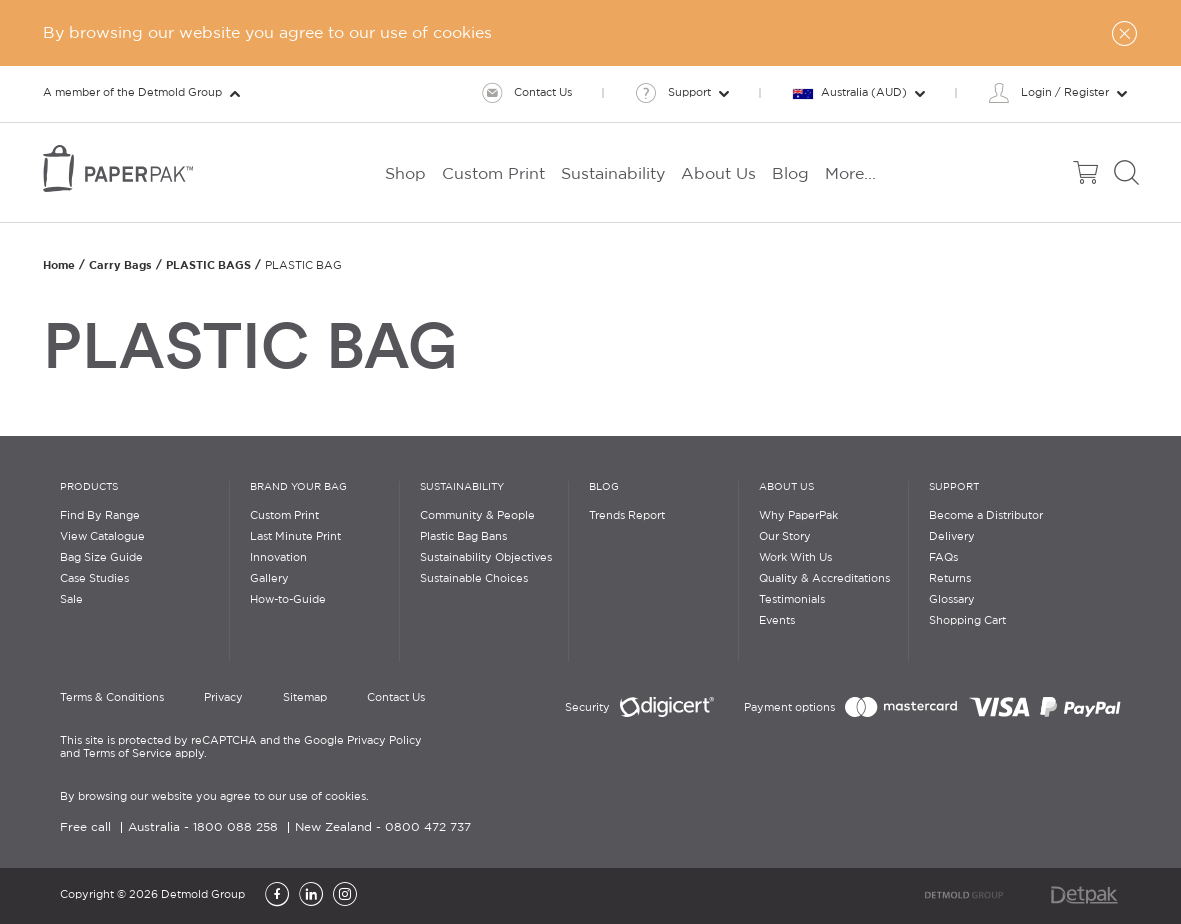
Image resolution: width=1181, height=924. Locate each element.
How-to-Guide (288, 600)
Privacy (223, 698)
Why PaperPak (798, 516)
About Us (786, 487)
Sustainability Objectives (486, 558)
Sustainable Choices (474, 579)
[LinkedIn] (311, 896)
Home (59, 265)
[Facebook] (277, 896)
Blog (604, 487)
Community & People (477, 516)
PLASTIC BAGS (208, 265)
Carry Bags (120, 265)
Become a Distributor (986, 516)
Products (89, 487)
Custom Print (284, 516)
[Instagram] (345, 896)
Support (954, 487)
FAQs (943, 558)
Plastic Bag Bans (463, 537)
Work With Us (795, 558)
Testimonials (792, 600)
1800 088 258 (235, 827)
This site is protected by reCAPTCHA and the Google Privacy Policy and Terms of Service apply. (241, 747)
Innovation (278, 558)
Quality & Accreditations (824, 579)
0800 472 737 (428, 827)
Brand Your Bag (298, 487)
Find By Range (100, 516)
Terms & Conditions (112, 698)
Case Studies (94, 579)
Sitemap (305, 698)
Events (777, 621)
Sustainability (462, 487)
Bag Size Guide (101, 558)
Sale (71, 600)
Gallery (269, 579)
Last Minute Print (295, 537)
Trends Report (627, 516)
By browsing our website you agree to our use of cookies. (214, 797)
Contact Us (396, 698)
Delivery (952, 537)
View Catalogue (102, 537)
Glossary (952, 600)
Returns (950, 579)
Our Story (785, 537)
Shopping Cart (967, 621)
